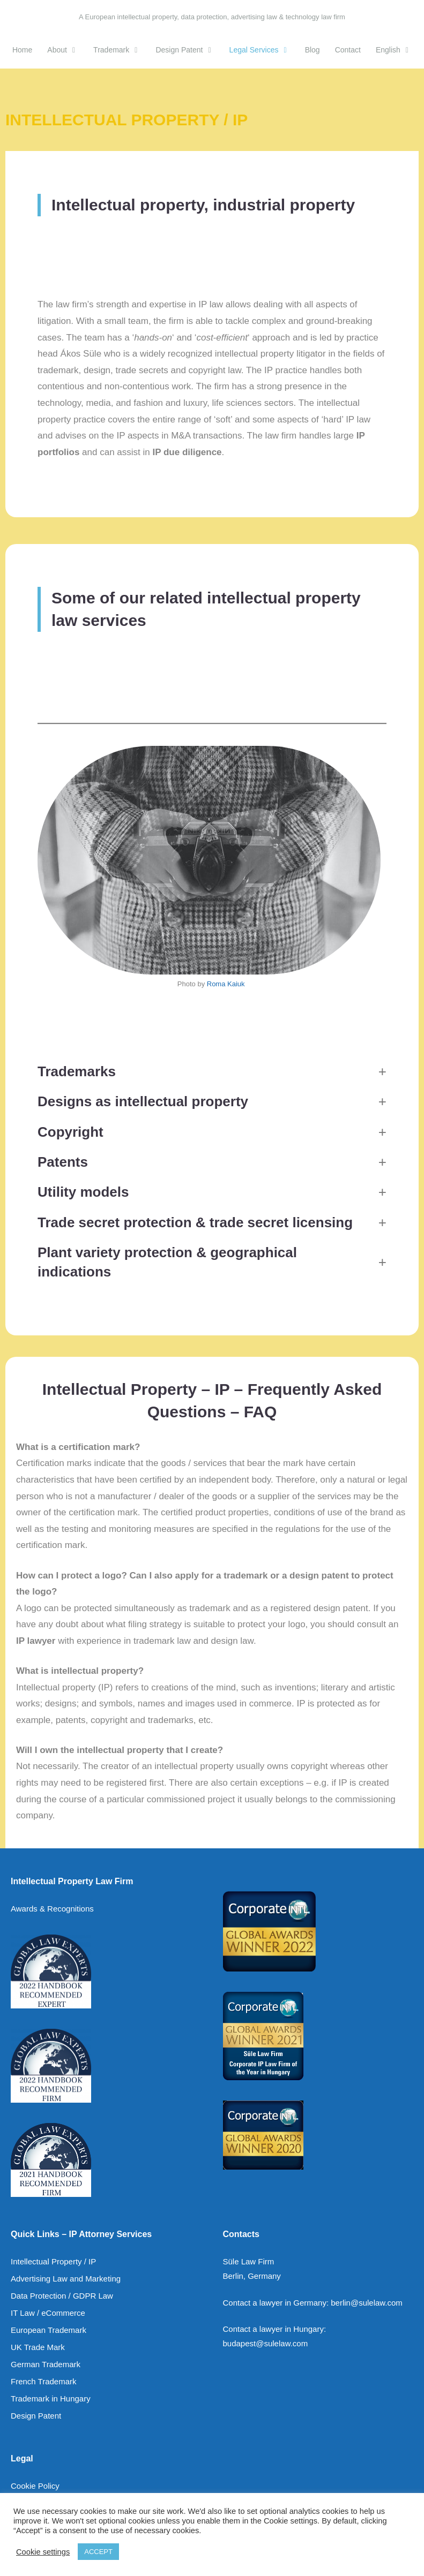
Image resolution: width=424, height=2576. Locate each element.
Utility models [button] (83, 1192)
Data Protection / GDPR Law (62, 2295)
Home (22, 50)
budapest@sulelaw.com (265, 2343)
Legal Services (263, 50)
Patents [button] (63, 1162)
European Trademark (48, 2330)
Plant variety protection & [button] (167, 1262)
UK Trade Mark (38, 2347)
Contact (348, 50)
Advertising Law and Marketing (66, 2278)
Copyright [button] (70, 1132)
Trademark (120, 50)
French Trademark (44, 2381)
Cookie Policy (35, 2485)
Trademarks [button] (77, 1071)
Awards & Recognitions (52, 1908)
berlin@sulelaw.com (367, 2302)
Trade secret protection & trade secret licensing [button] (195, 1222)
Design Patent (188, 50)
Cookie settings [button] (43, 2552)
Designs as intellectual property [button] (143, 1101)
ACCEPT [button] (98, 2552)
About (66, 50)
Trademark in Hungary (51, 2398)
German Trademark (45, 2364)
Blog (312, 50)
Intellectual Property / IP (53, 2261)
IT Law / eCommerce (48, 2312)
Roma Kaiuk (226, 984)
